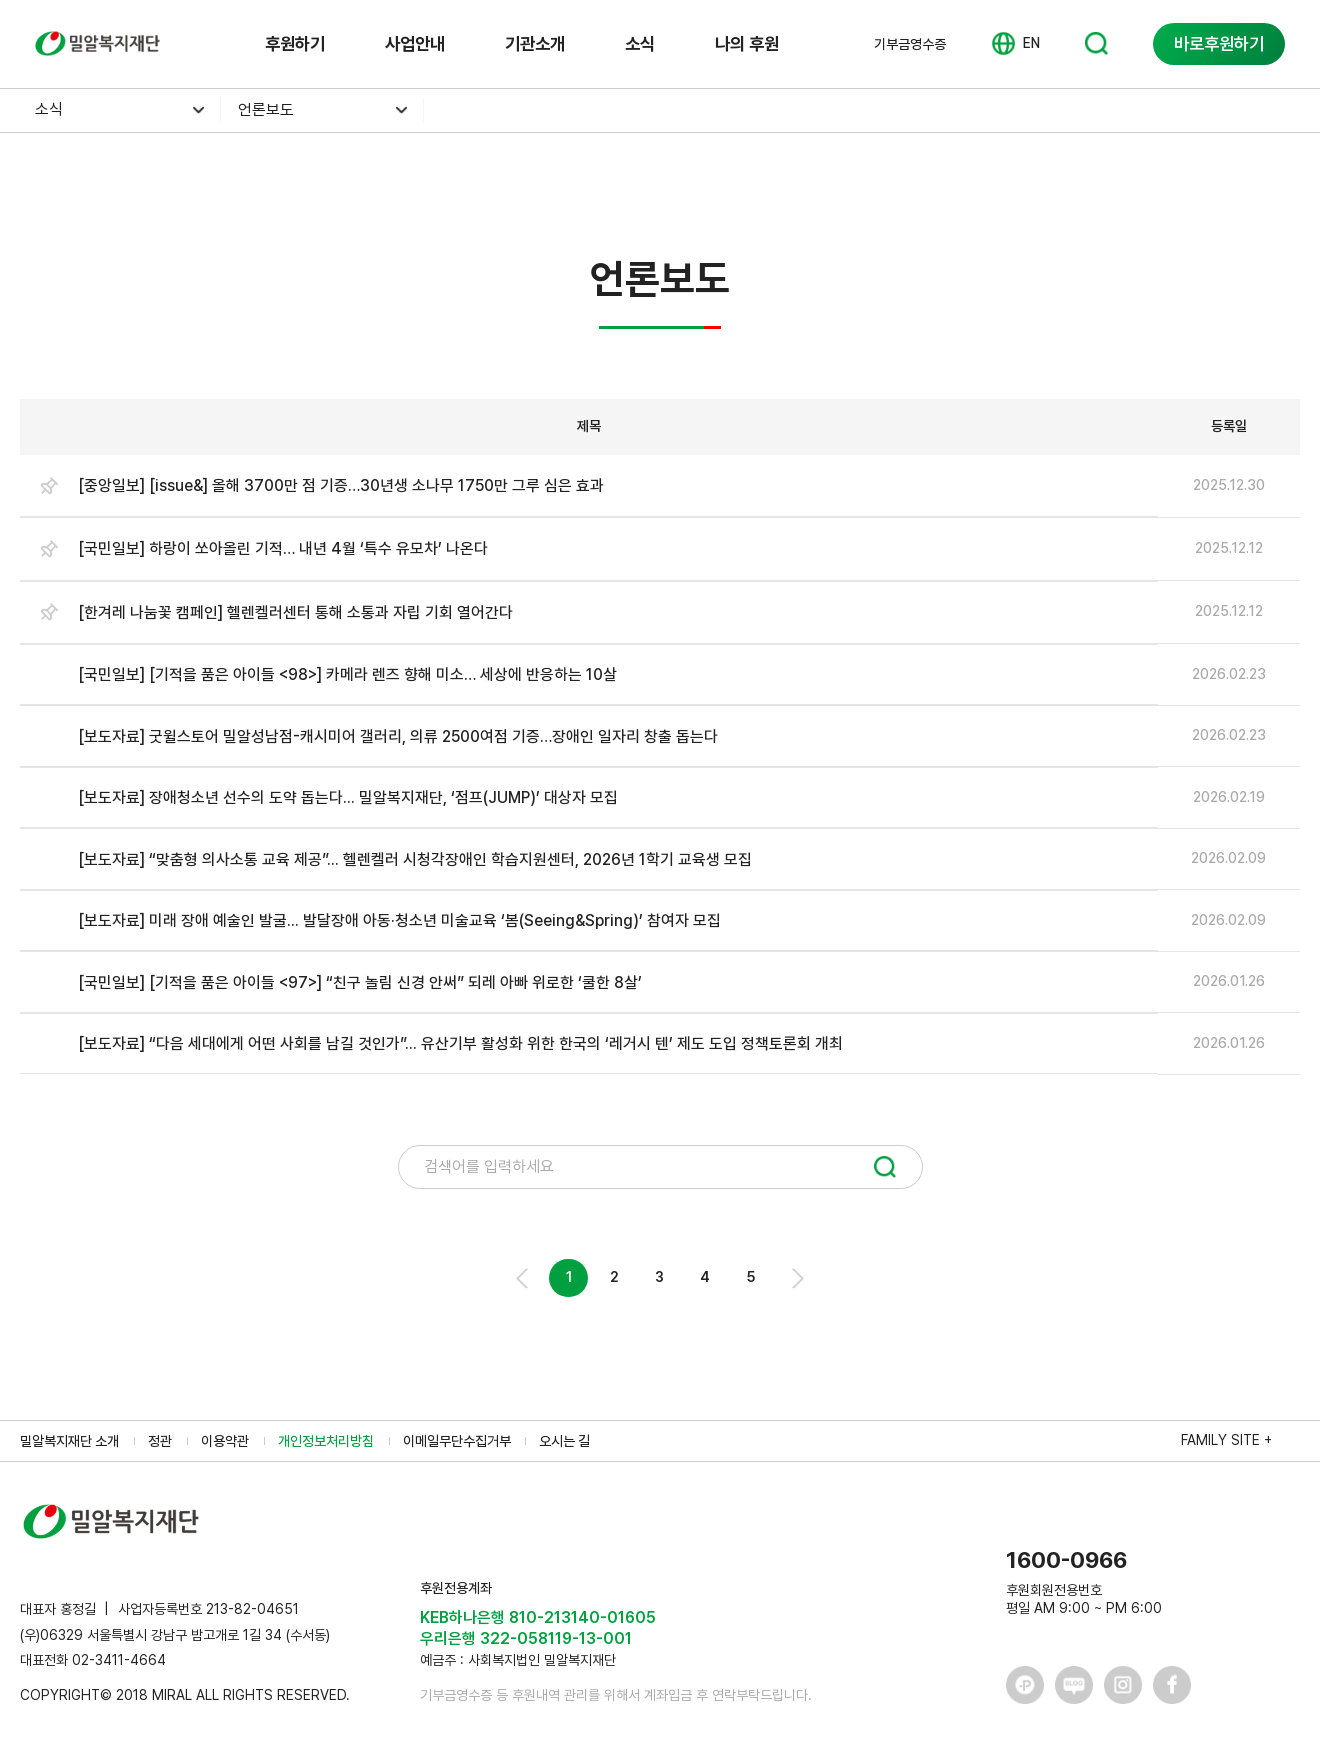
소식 (640, 43)
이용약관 (225, 1441)
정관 (160, 1441)
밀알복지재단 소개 (69, 1441)
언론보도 (266, 109)
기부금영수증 (910, 44)
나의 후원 (747, 43)
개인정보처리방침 (326, 1441)
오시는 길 (564, 1441)
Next (796, 1278)
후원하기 (295, 43)
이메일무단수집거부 (457, 1441)
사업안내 (415, 43)
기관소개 (535, 43)
